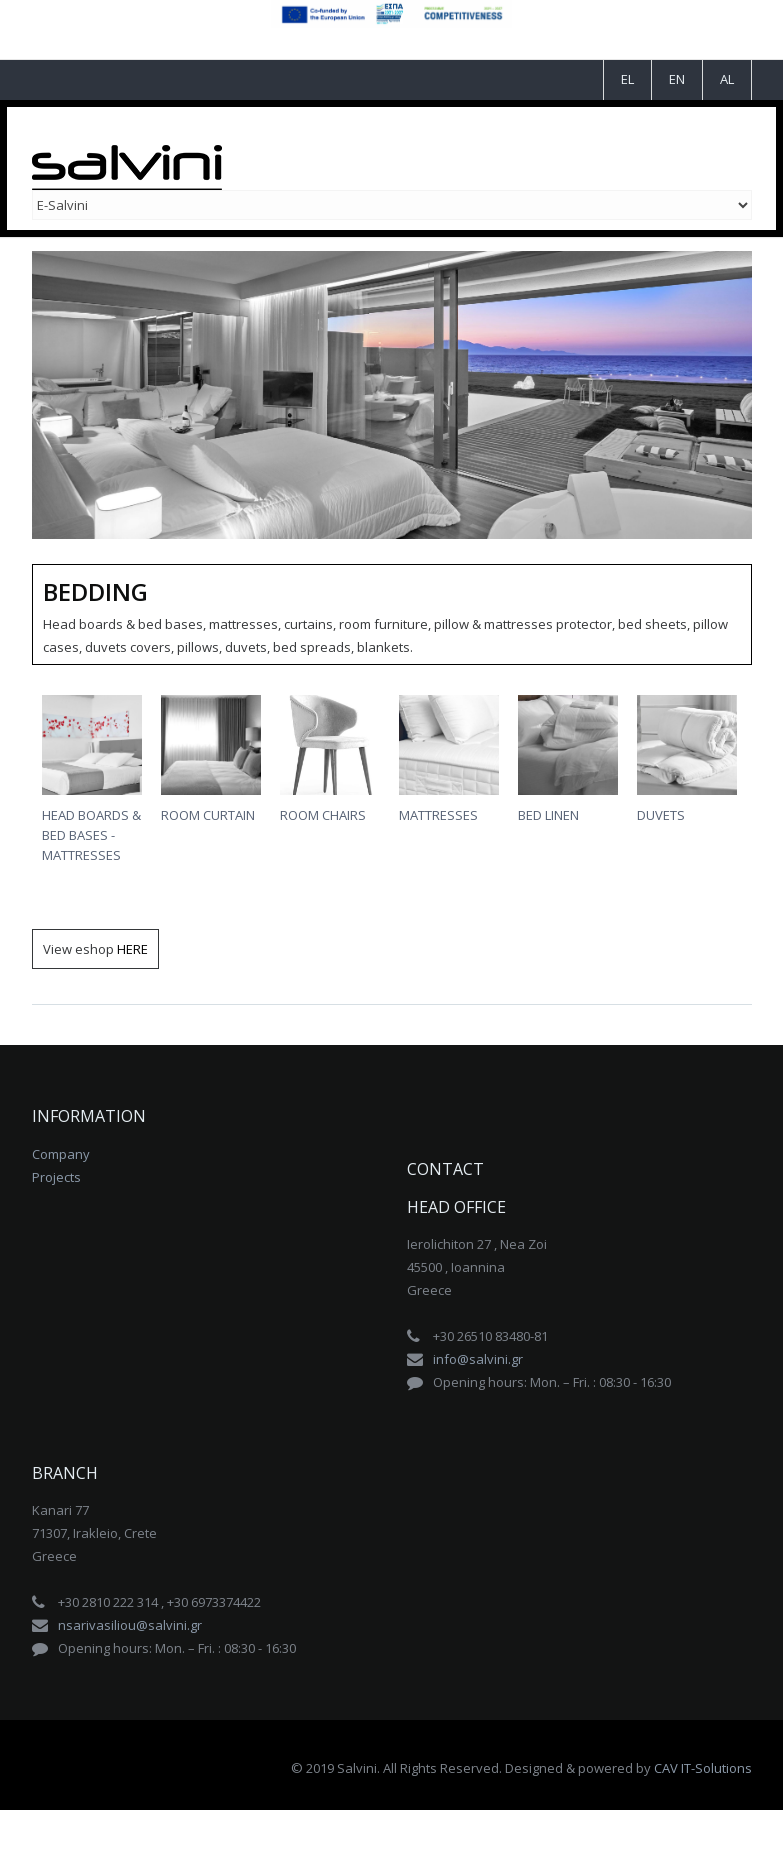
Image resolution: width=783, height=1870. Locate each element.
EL (627, 79)
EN (677, 79)
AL (727, 79)
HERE (132, 949)
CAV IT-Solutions (703, 1768)
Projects (56, 1177)
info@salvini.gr (478, 1359)
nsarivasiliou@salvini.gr (130, 1625)
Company (61, 1154)
